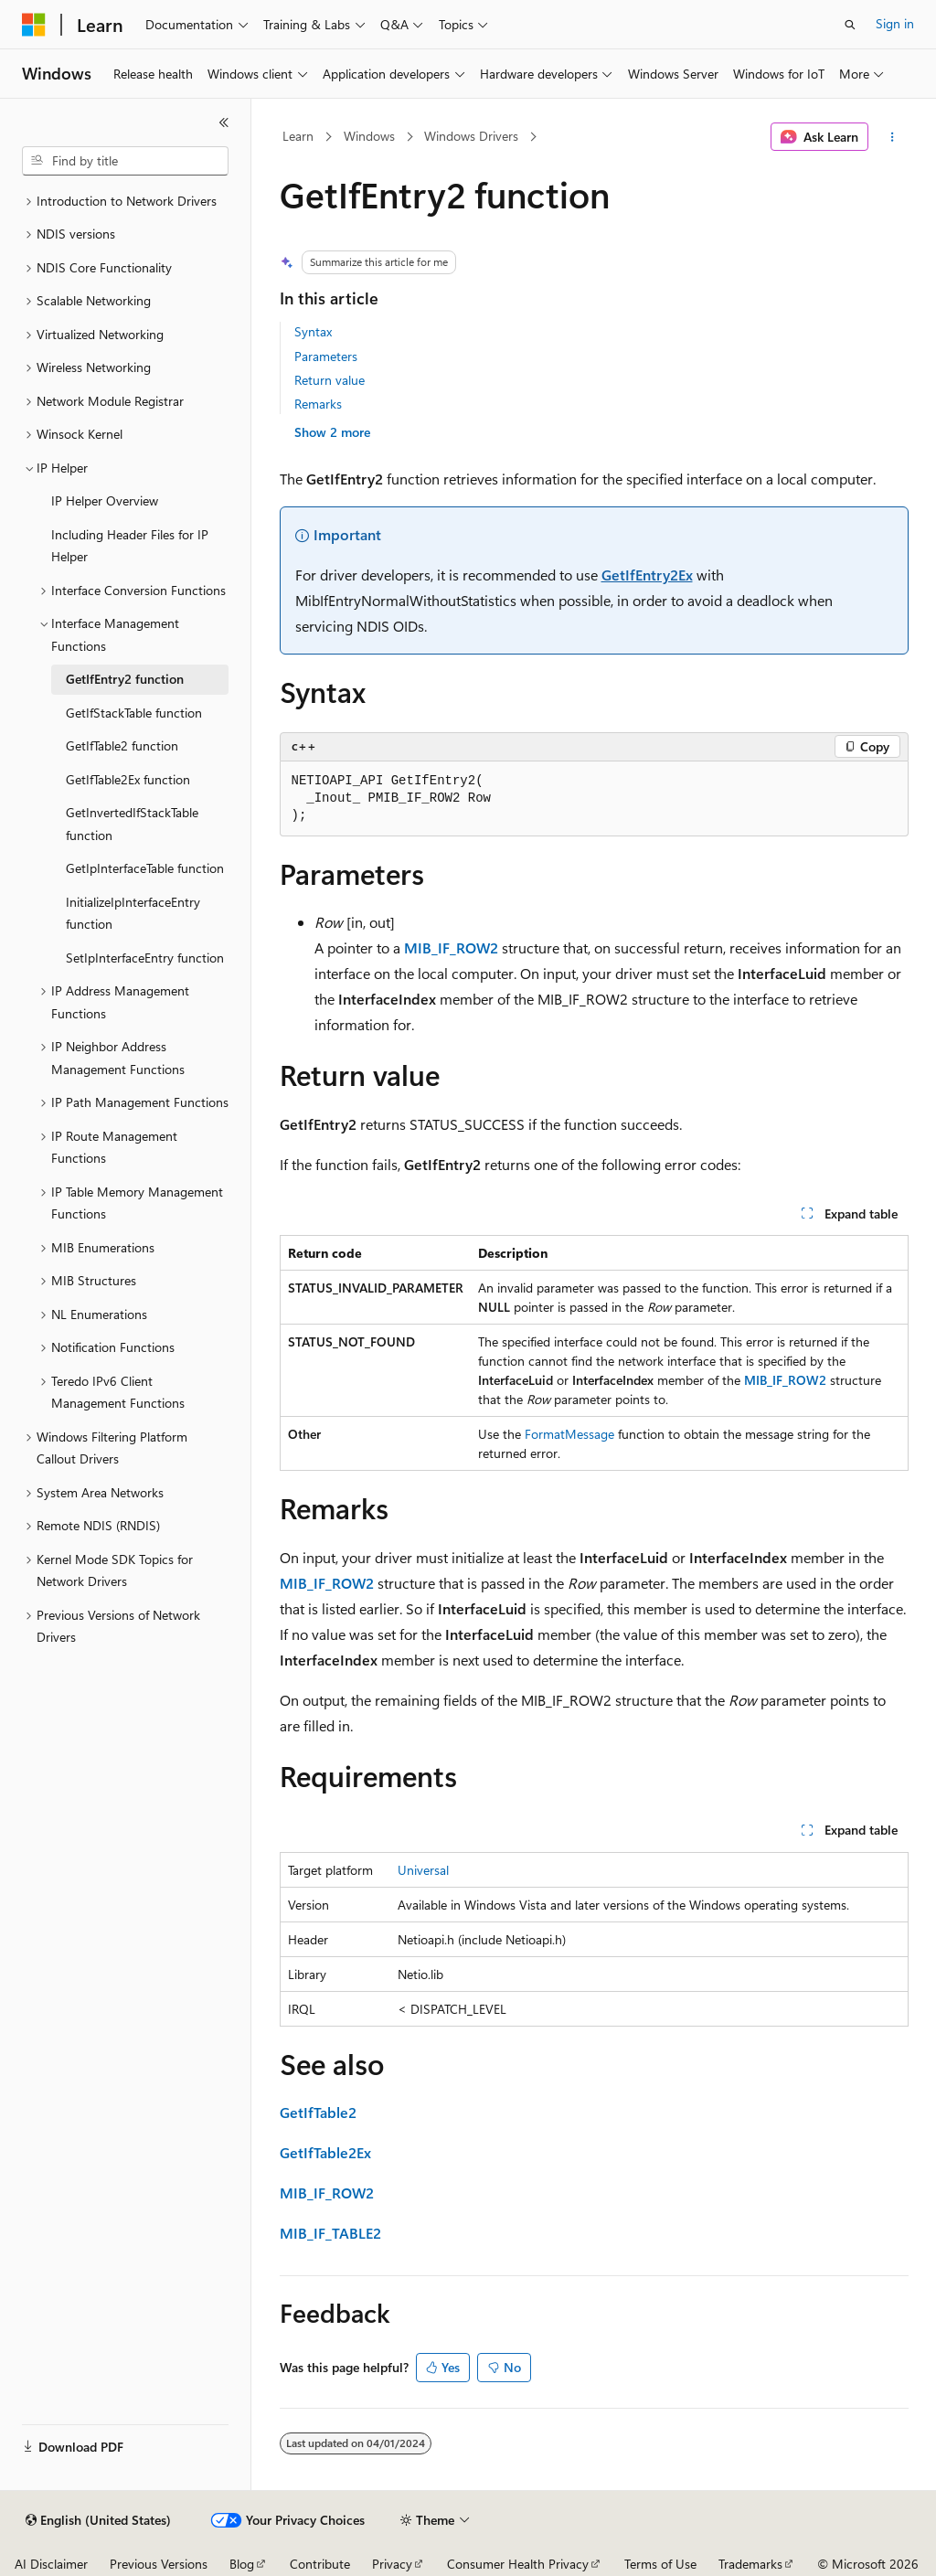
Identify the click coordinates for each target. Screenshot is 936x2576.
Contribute (320, 2563)
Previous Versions (158, 2563)
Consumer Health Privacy (518, 2563)
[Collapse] (224, 122)
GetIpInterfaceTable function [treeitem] (145, 868)
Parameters (325, 356)
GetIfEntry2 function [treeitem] (125, 678)
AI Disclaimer (51, 2563)
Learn (298, 135)
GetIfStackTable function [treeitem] (134, 712)
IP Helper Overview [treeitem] (104, 500)
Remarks (318, 403)
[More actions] (892, 137)
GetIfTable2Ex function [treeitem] (128, 779)
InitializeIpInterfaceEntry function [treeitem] (133, 913)
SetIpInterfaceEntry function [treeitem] (145, 957)
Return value (329, 380)
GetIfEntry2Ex (647, 574)
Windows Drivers (471, 135)
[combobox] (125, 161)
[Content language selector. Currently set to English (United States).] (98, 2520)
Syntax (313, 331)
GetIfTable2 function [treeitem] (122, 745)
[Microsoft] (34, 25)
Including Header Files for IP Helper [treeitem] (129, 546)
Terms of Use (660, 2563)
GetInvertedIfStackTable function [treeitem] (132, 824)
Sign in (895, 23)
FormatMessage (569, 1433)
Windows (369, 135)
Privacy (392, 2563)
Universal (423, 1870)
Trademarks (750, 2563)
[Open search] (850, 24)
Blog (241, 2563)
